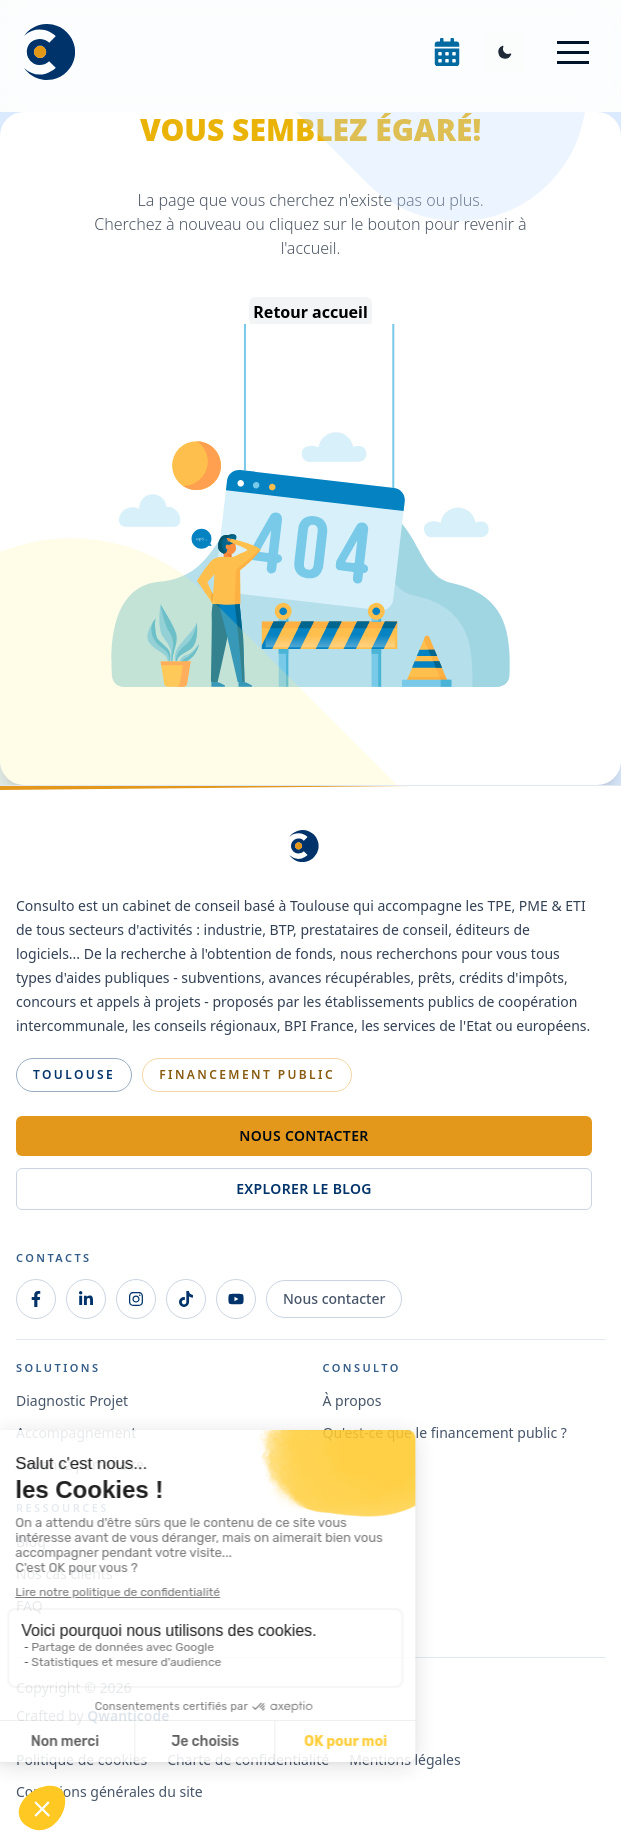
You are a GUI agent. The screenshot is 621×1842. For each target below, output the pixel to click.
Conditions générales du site (109, 1791)
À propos (352, 1400)
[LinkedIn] (86, 1299)
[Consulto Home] (55, 52)
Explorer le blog (304, 1188)
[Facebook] (36, 1299)
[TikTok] (186, 1299)
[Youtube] (236, 1299)
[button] (573, 52)
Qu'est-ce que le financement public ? (445, 1432)
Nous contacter (303, 1135)
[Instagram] (136, 1299)
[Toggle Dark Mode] (505, 52)
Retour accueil (310, 312)
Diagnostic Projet (72, 1400)
